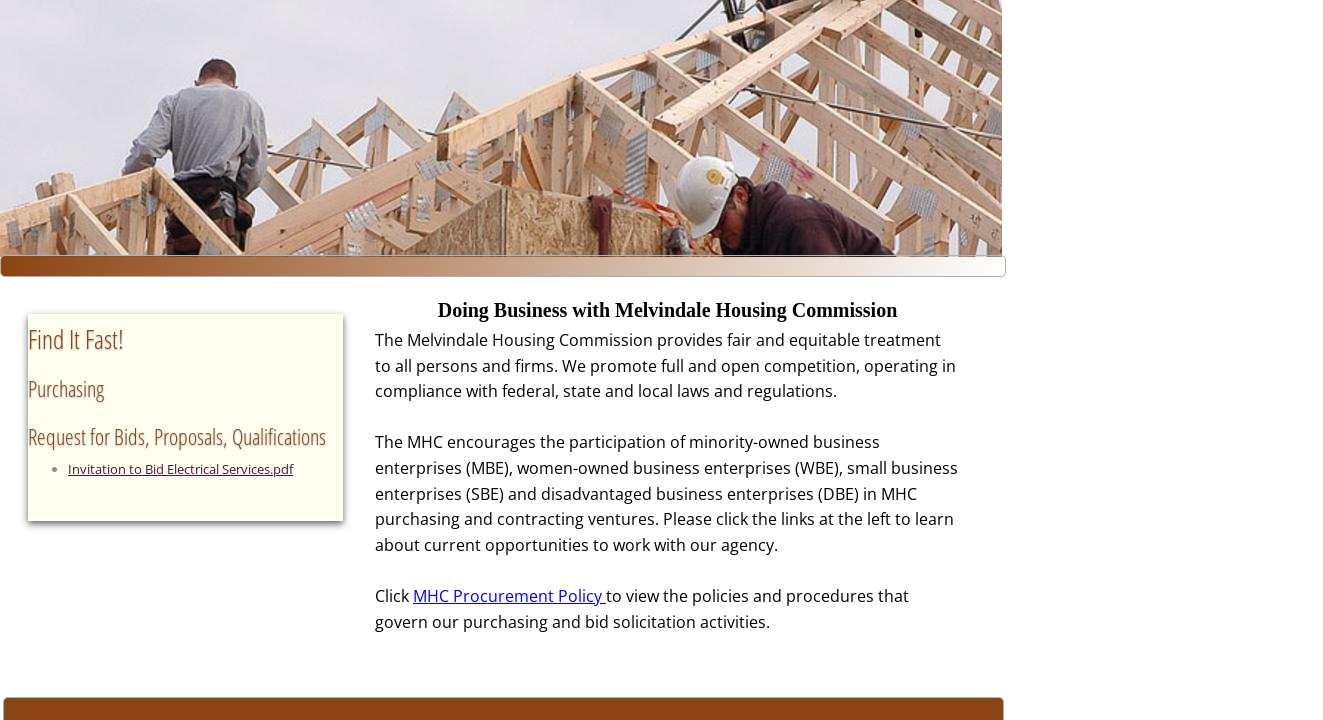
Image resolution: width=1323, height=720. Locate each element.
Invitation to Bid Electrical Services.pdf (180, 469)
